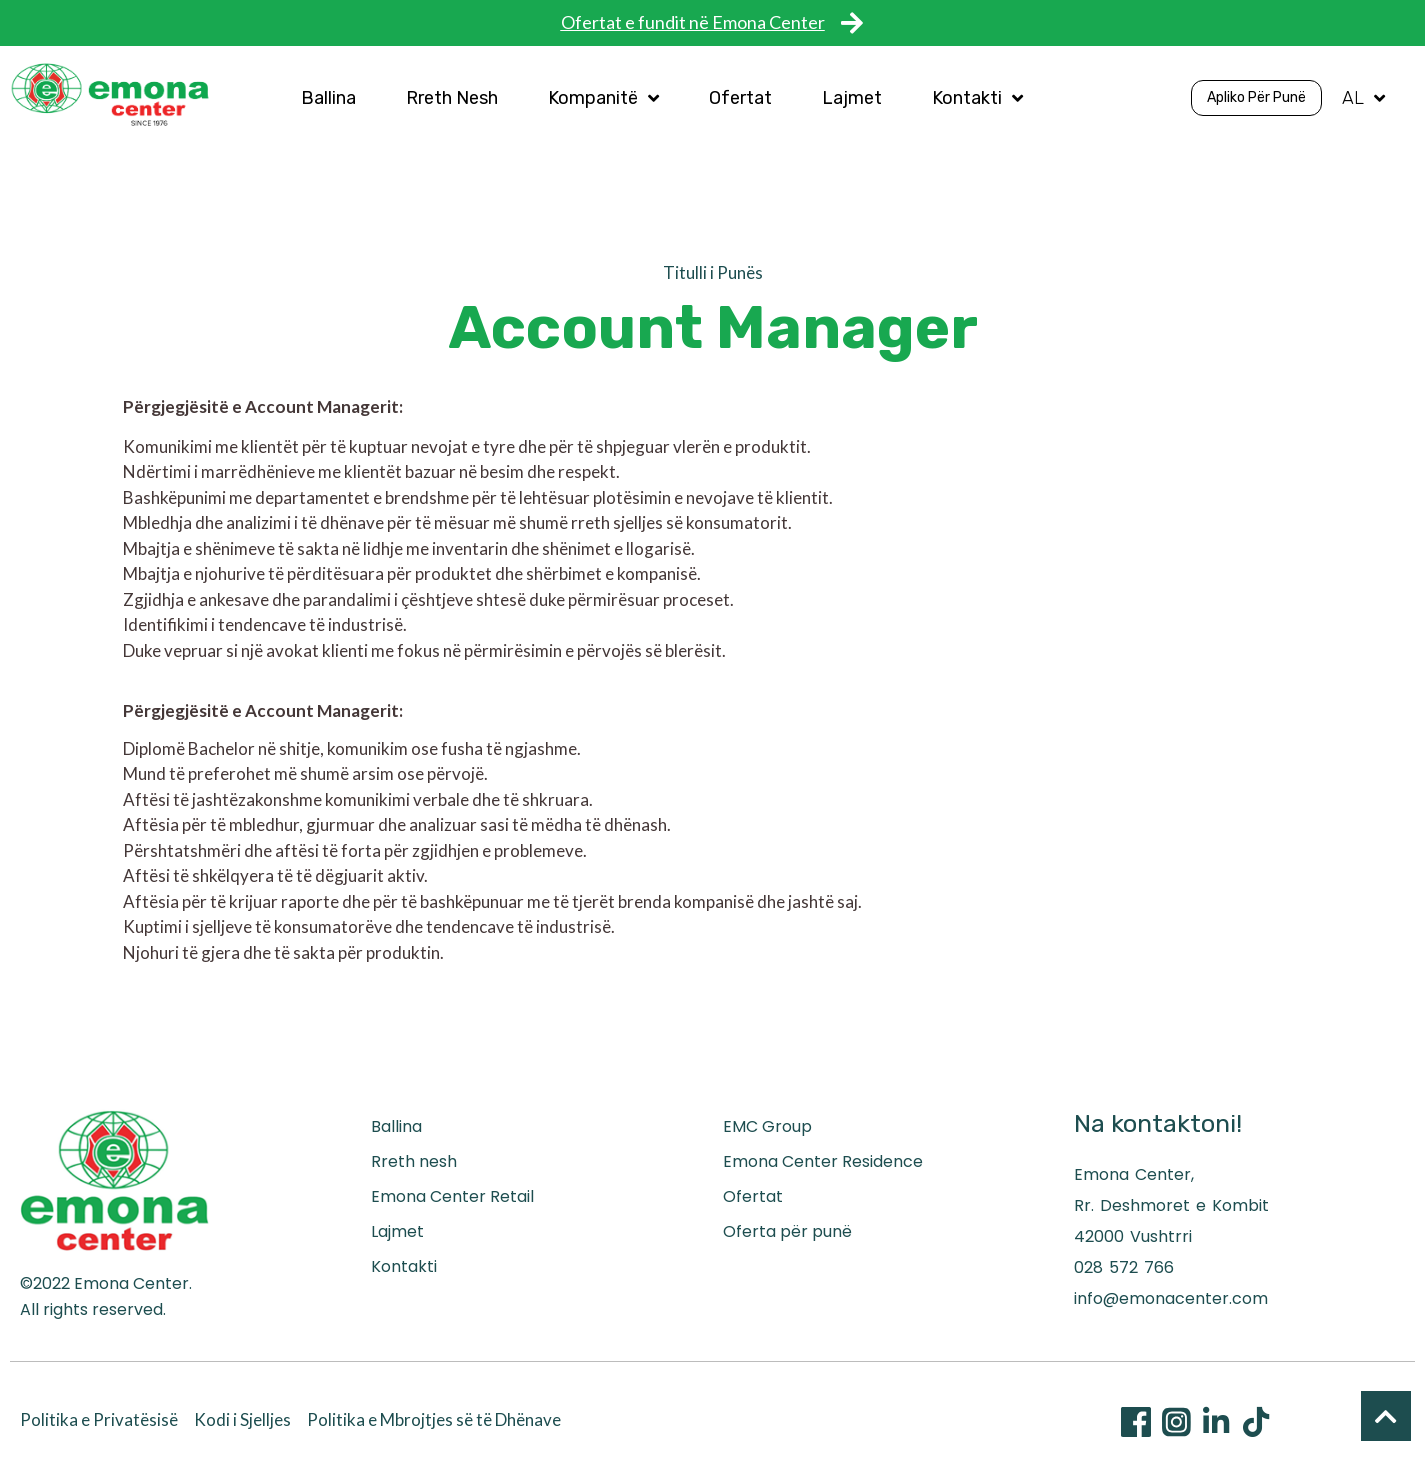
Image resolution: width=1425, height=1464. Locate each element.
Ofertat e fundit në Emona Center (693, 22)
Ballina (328, 98)
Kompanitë (603, 98)
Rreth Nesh (452, 98)
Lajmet (852, 98)
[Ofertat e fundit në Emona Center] (852, 22)
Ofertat (740, 98)
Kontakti (977, 98)
